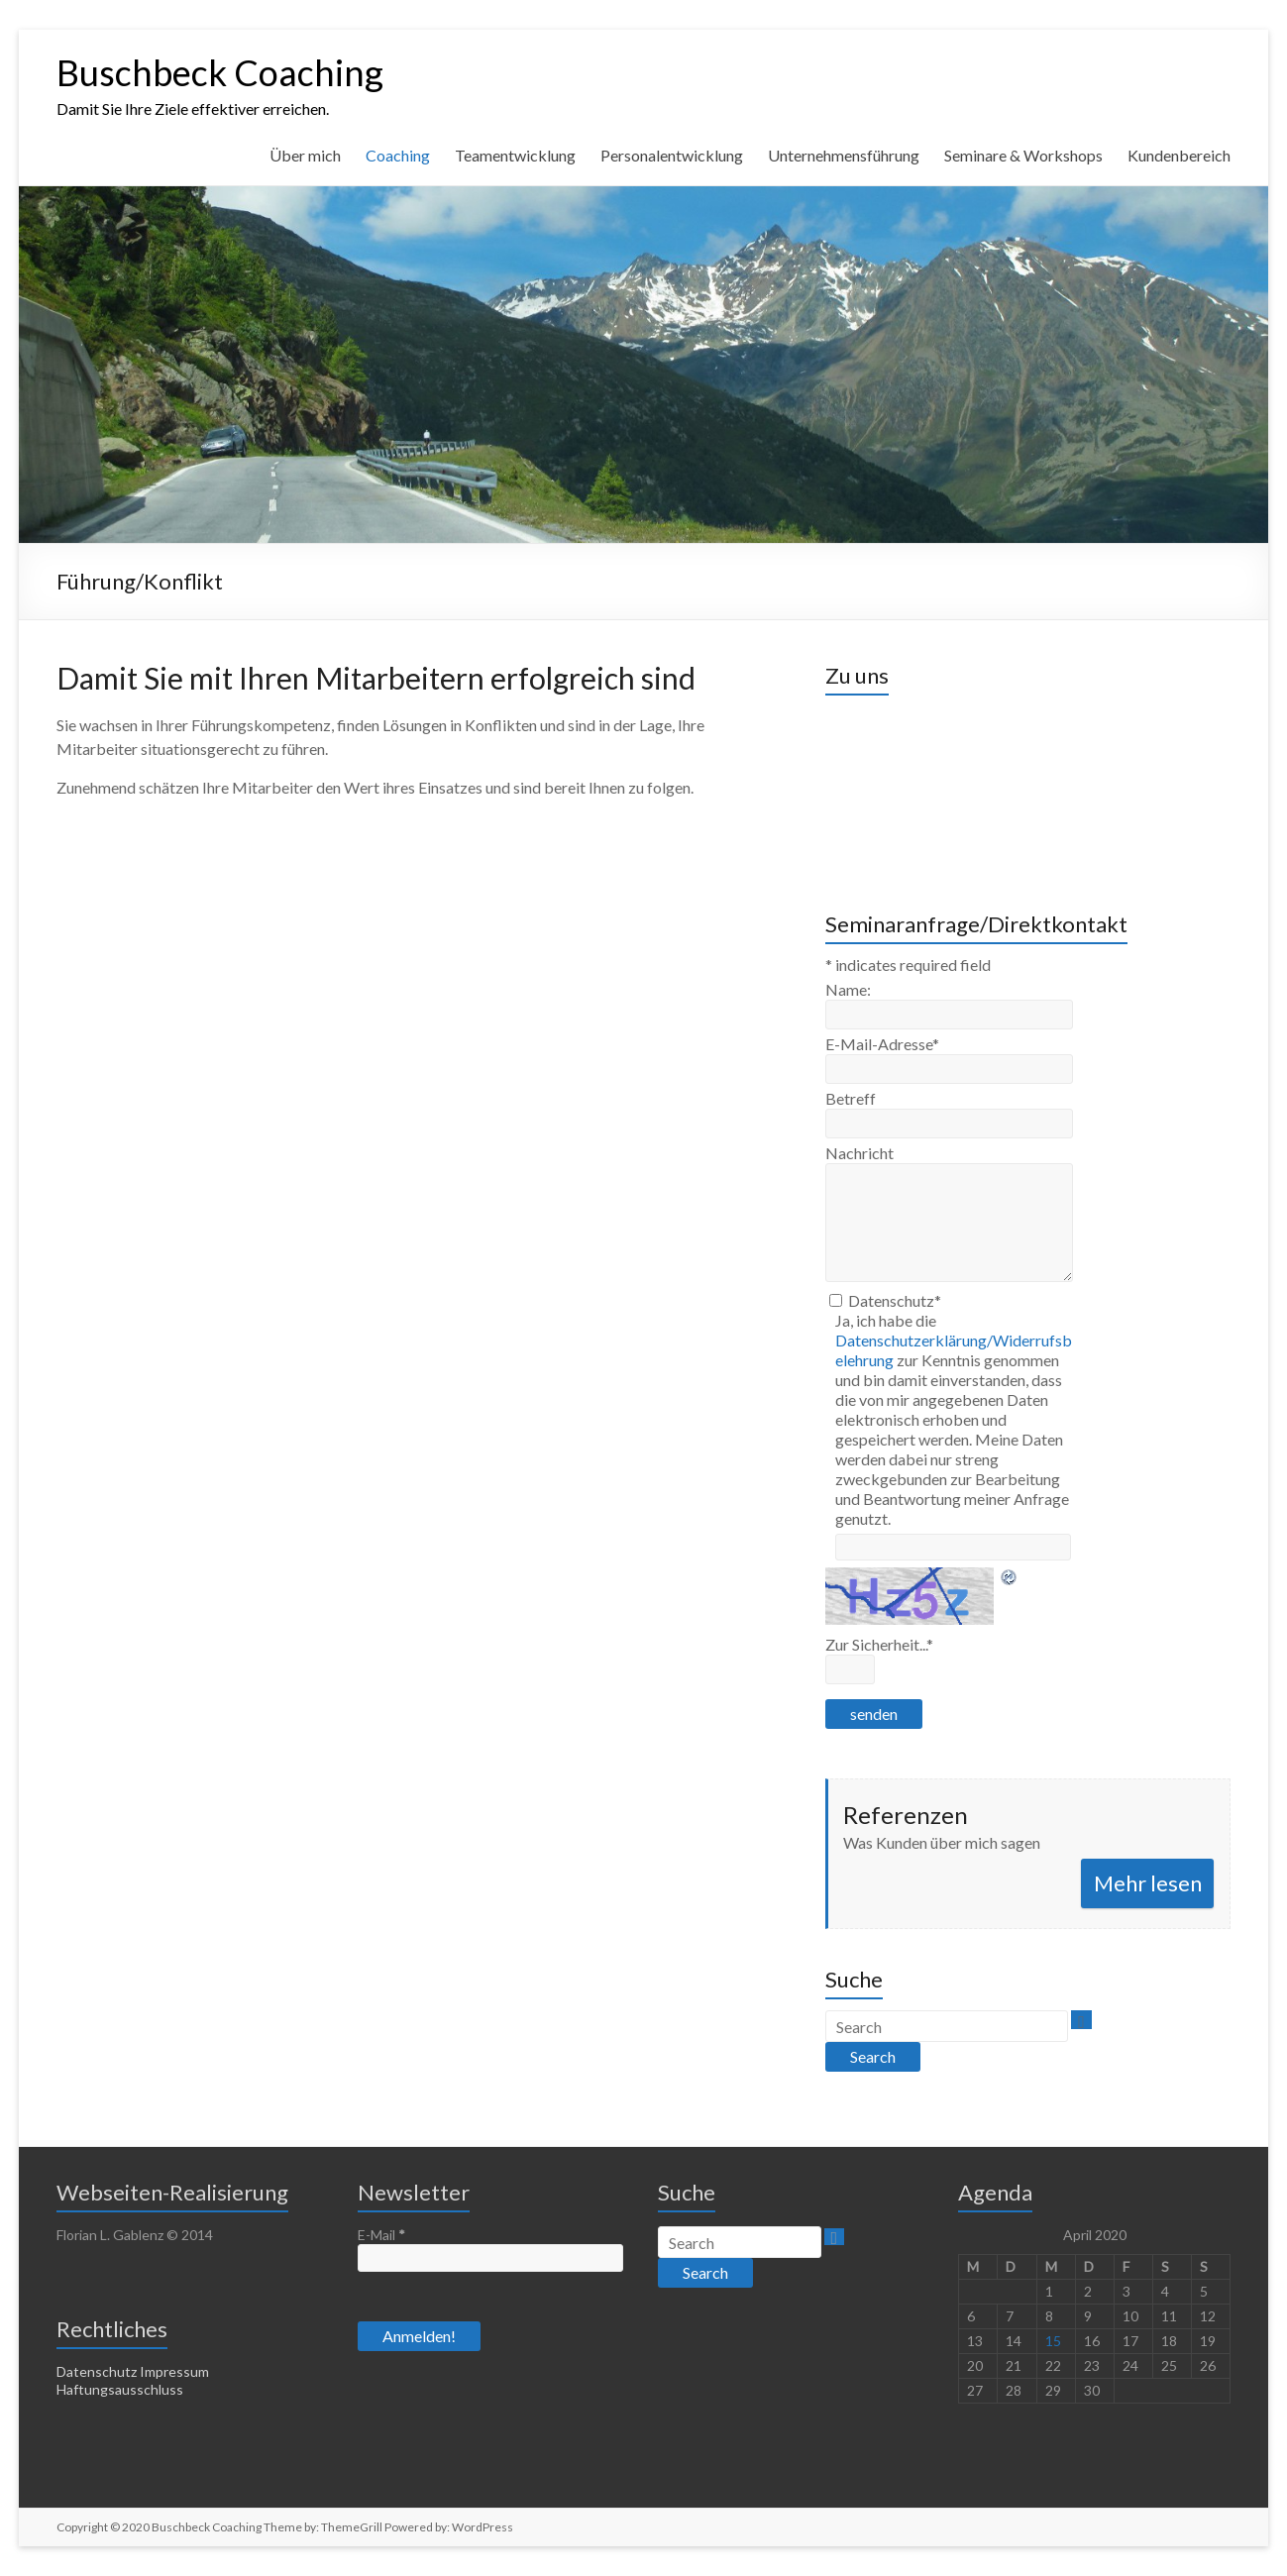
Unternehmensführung (843, 155)
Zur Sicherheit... (879, 1644)
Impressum (174, 2371)
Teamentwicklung (515, 155)
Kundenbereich (1179, 155)
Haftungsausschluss (119, 2389)
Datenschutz (894, 1300)
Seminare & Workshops (1023, 155)
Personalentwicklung (671, 155)
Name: (848, 989)
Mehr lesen (1148, 1883)
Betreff (850, 1098)
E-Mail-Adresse (882, 1043)
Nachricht (859, 1152)
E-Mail (381, 2234)
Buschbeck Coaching (219, 72)
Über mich (305, 155)
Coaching (398, 155)
